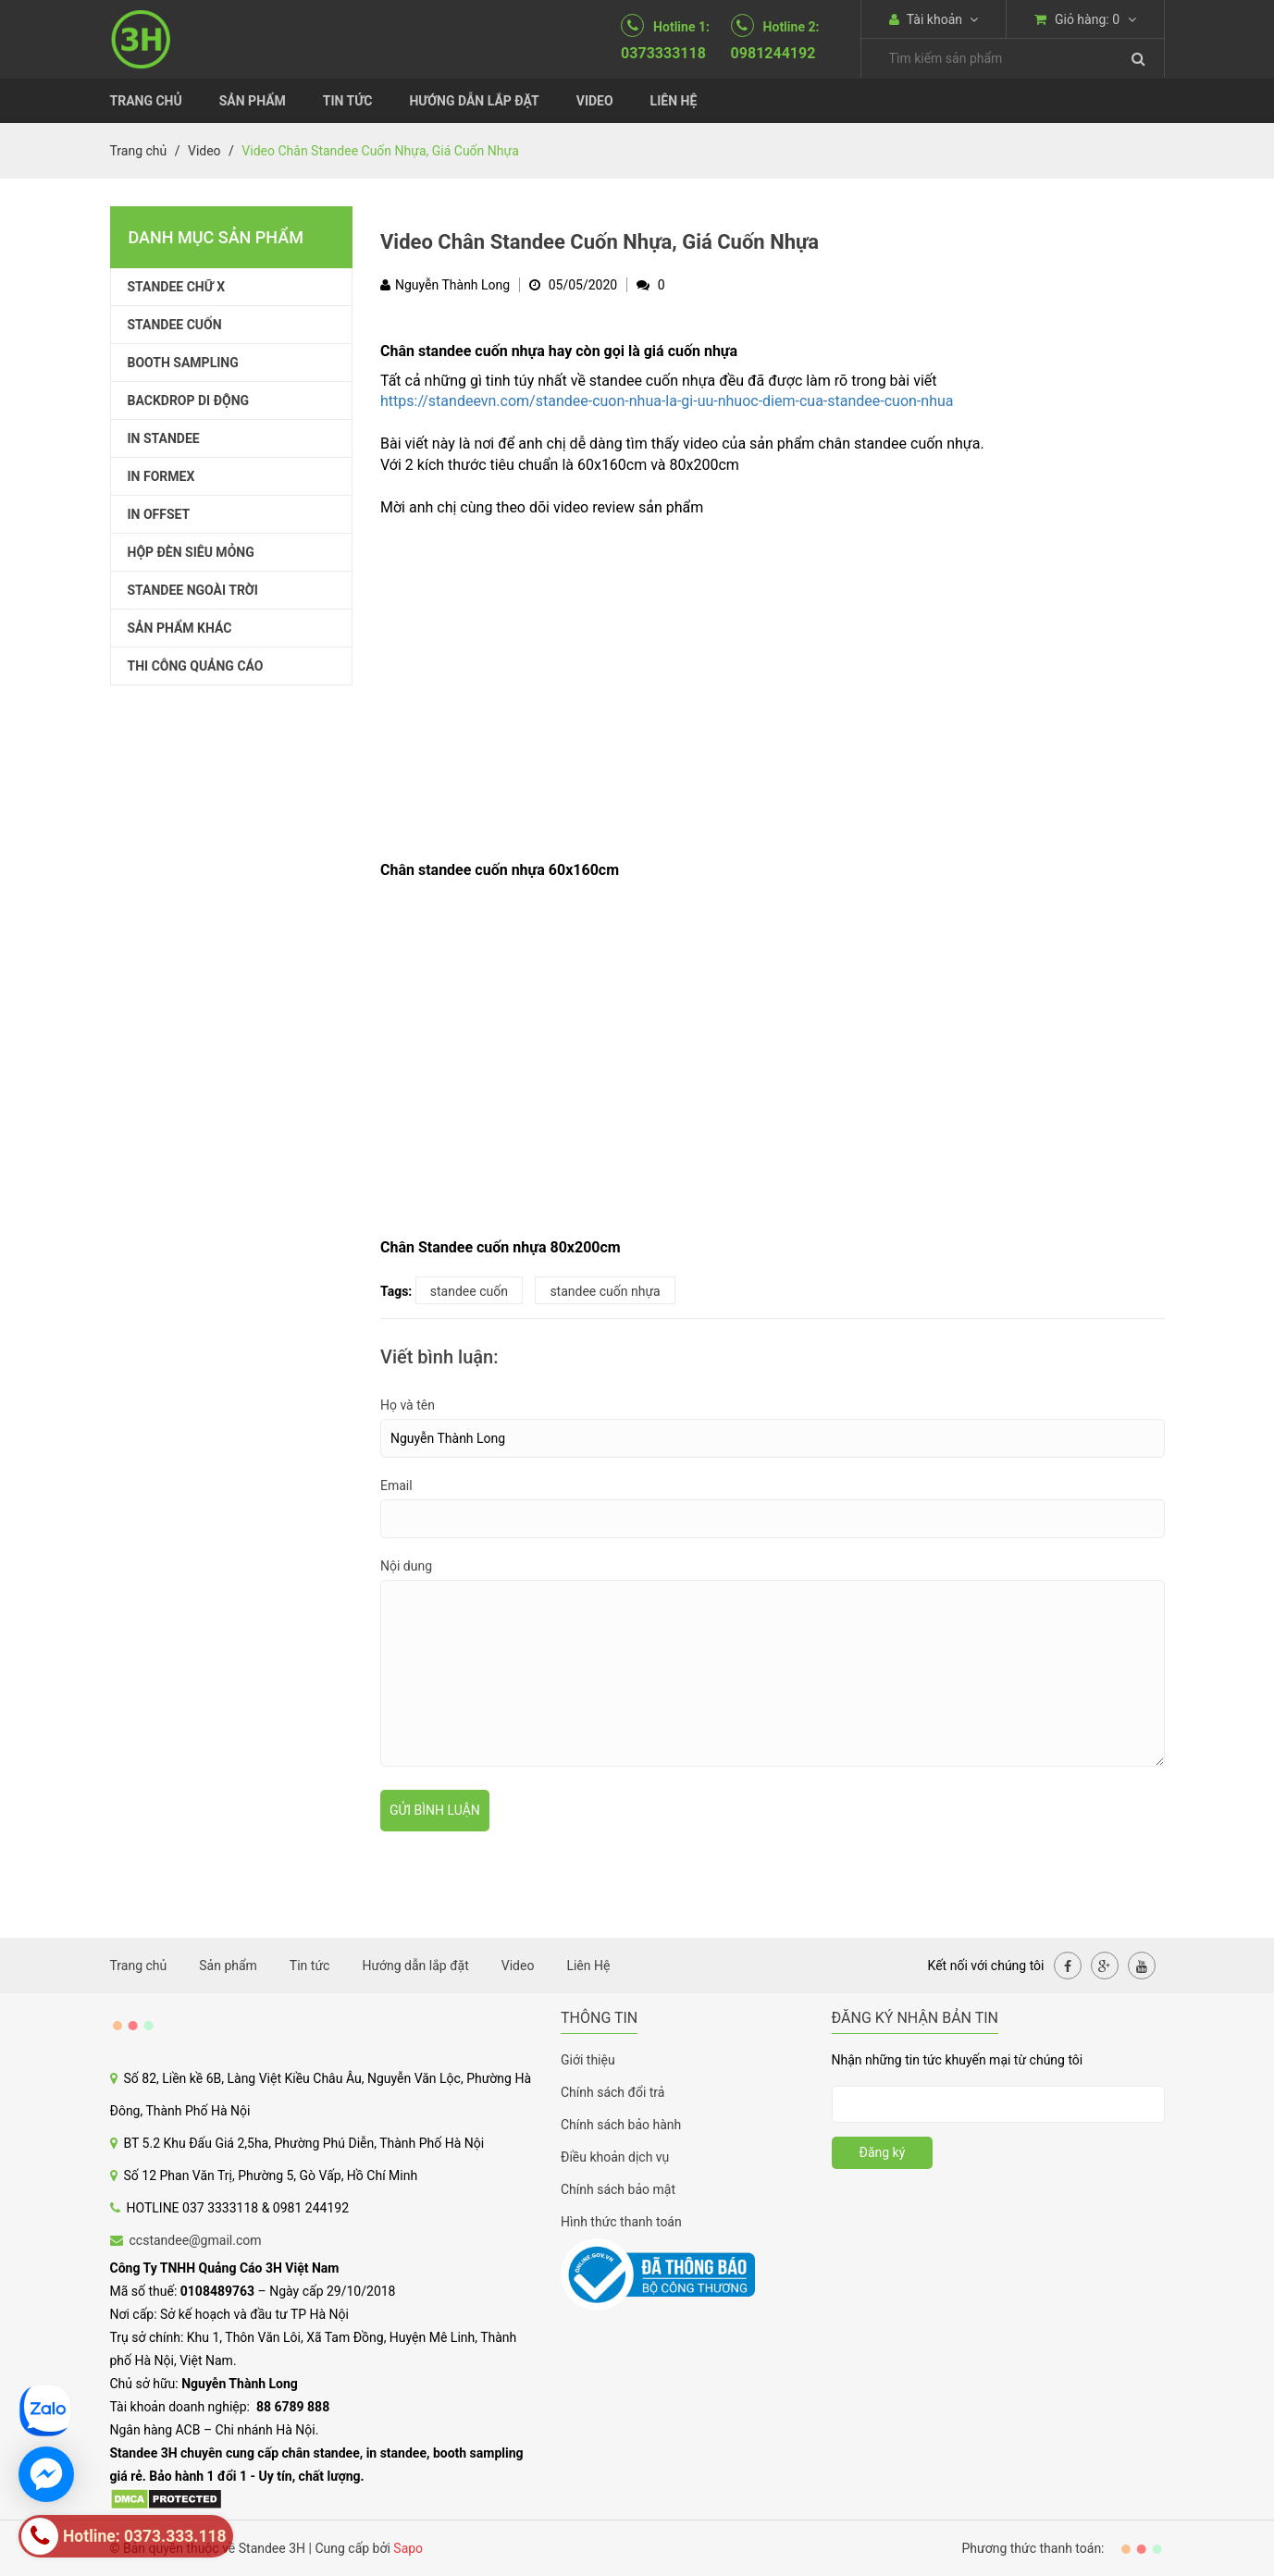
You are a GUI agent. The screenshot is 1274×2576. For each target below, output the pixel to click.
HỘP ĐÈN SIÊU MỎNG (191, 552)
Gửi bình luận (435, 1810)
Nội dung (406, 1566)
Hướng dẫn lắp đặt (473, 100)
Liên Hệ (674, 100)
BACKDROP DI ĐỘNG (189, 400)
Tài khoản (934, 19)
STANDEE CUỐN (175, 324)
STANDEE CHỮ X (177, 286)
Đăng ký (883, 2152)
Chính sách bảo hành (621, 2124)
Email (396, 1485)
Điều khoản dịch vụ (615, 2157)
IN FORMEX (161, 476)
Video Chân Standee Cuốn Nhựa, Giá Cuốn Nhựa (599, 241)
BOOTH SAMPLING (183, 362)
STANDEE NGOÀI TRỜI (193, 590)
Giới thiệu (588, 2059)
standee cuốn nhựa (605, 1291)
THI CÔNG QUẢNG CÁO (196, 666)
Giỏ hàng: (1084, 19)
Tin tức (348, 100)
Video (594, 100)
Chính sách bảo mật (618, 2189)
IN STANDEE (164, 438)
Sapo (408, 2548)
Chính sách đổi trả (612, 2092)
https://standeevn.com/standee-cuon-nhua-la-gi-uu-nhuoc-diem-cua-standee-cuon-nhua (666, 401)
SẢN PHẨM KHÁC (180, 628)
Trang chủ (146, 100)
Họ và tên (407, 1405)
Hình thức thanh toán (621, 2221)
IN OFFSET (159, 514)
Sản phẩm (252, 100)
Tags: (396, 1291)
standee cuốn (469, 1291)
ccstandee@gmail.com (196, 2240)
